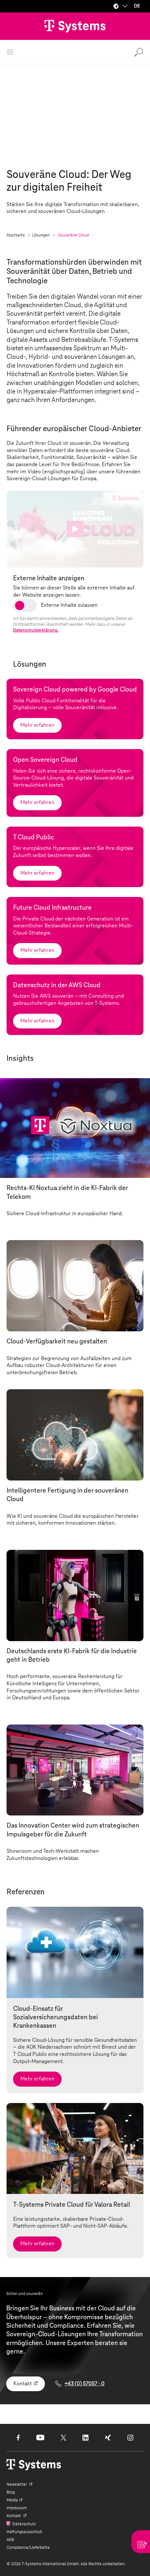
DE (137, 6)
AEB (10, 2539)
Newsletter (17, 2484)
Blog (11, 2492)
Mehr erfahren (37, 725)
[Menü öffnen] (10, 52)
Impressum (17, 2508)
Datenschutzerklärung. (36, 630)
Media (12, 2500)
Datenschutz (23, 2524)
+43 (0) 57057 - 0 (84, 2384)
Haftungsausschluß (24, 2532)
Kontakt (22, 2384)
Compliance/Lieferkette (28, 2547)
